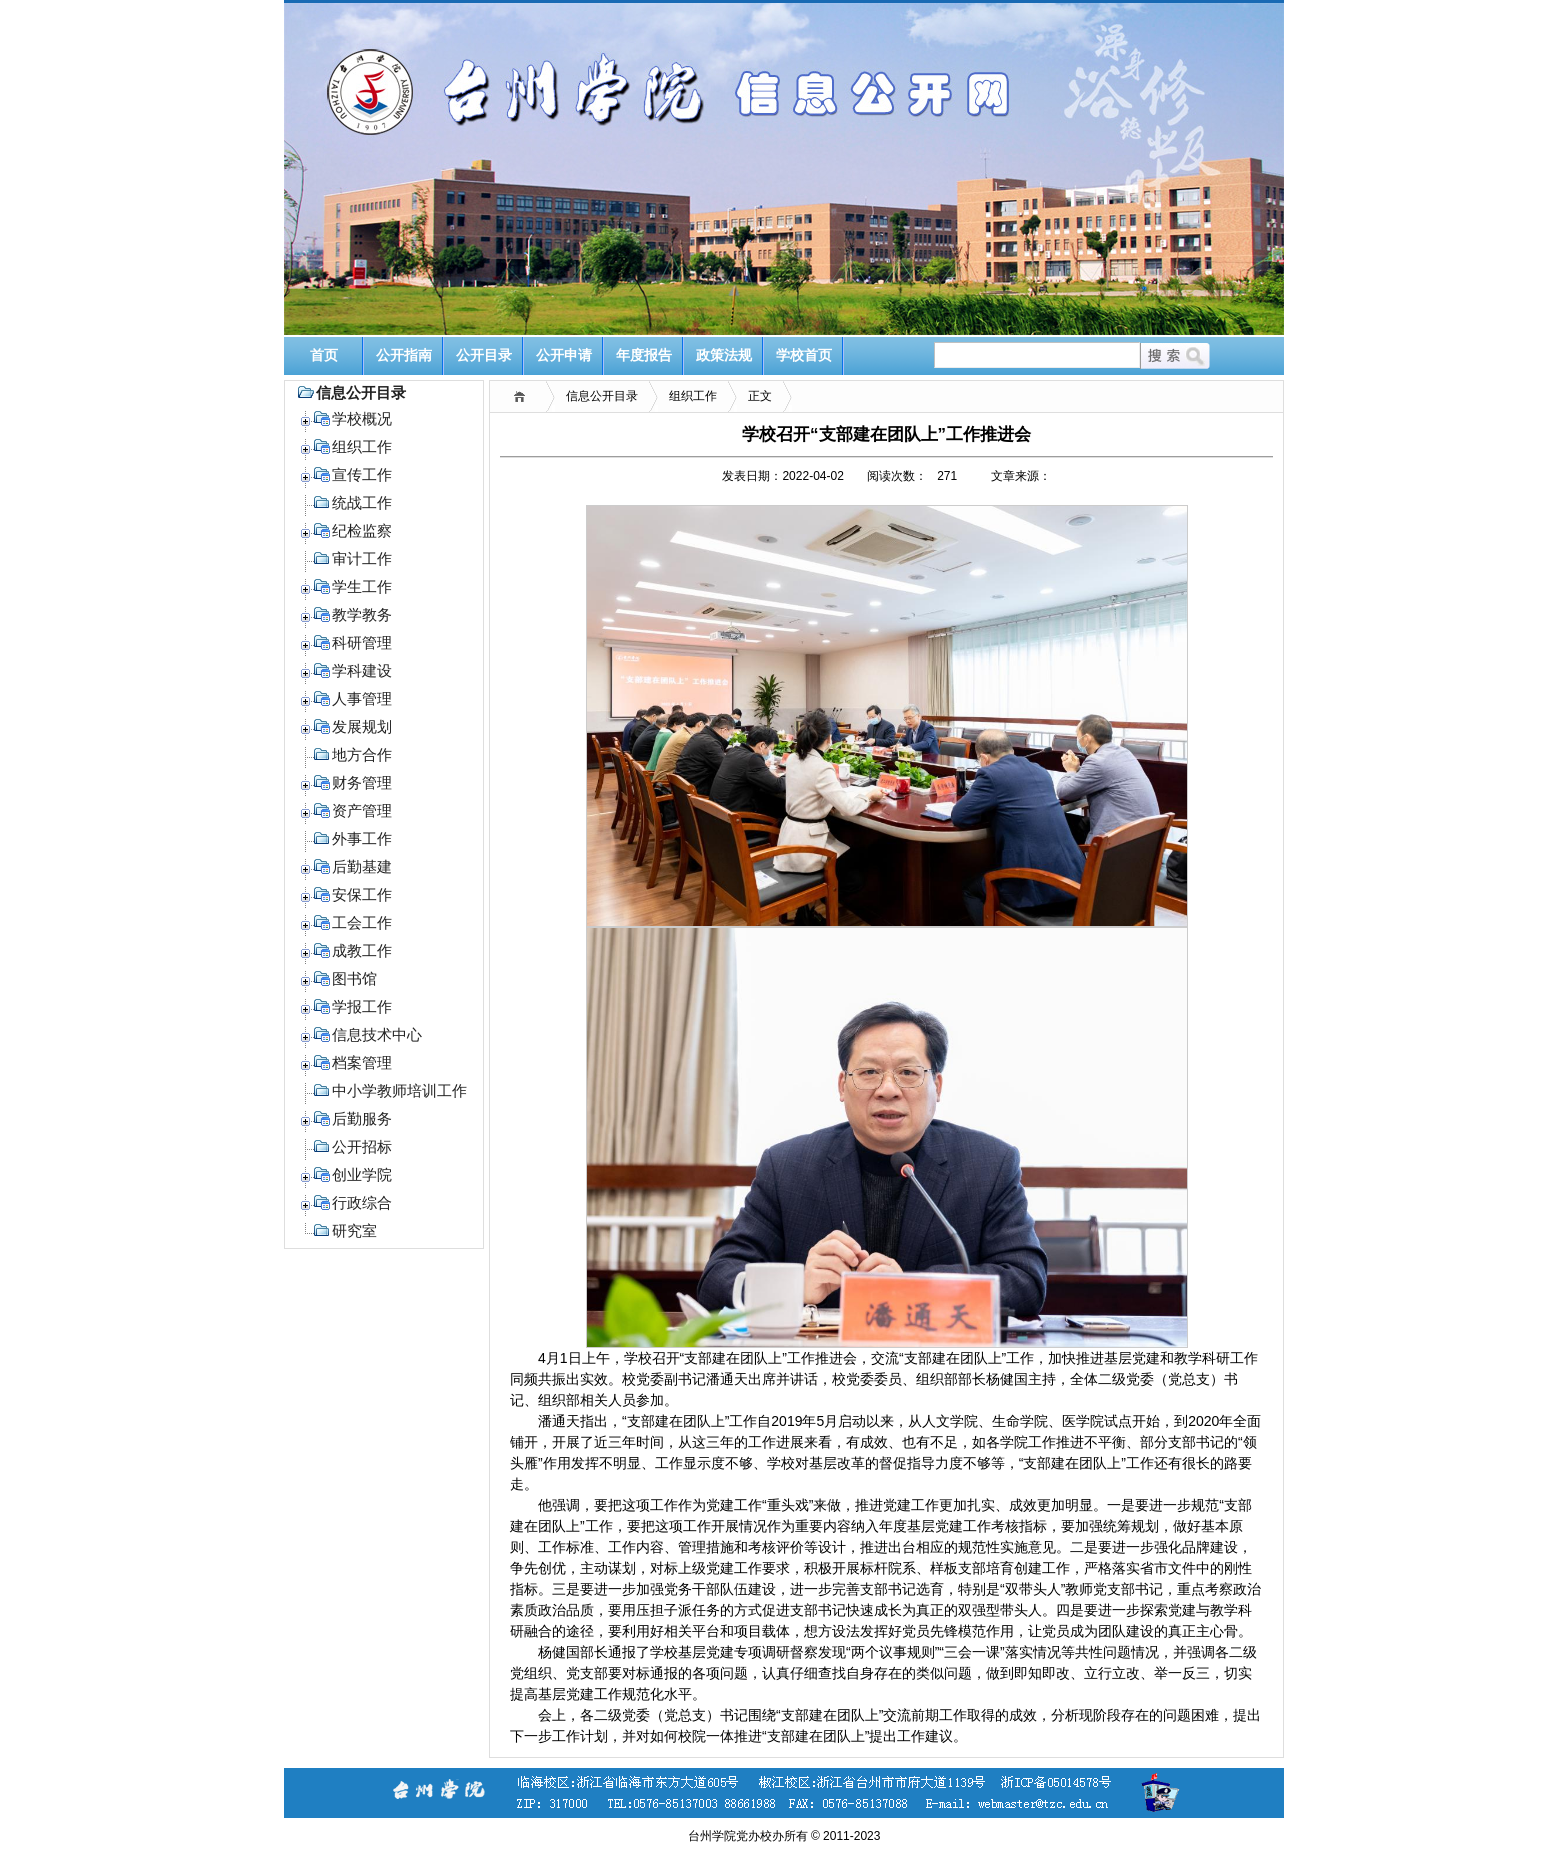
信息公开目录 (602, 396)
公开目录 (484, 355)
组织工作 (693, 396)
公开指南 (404, 355)
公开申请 (564, 355)
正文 (760, 396)
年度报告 (644, 355)
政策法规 (724, 355)
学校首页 (804, 355)
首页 (324, 355)
